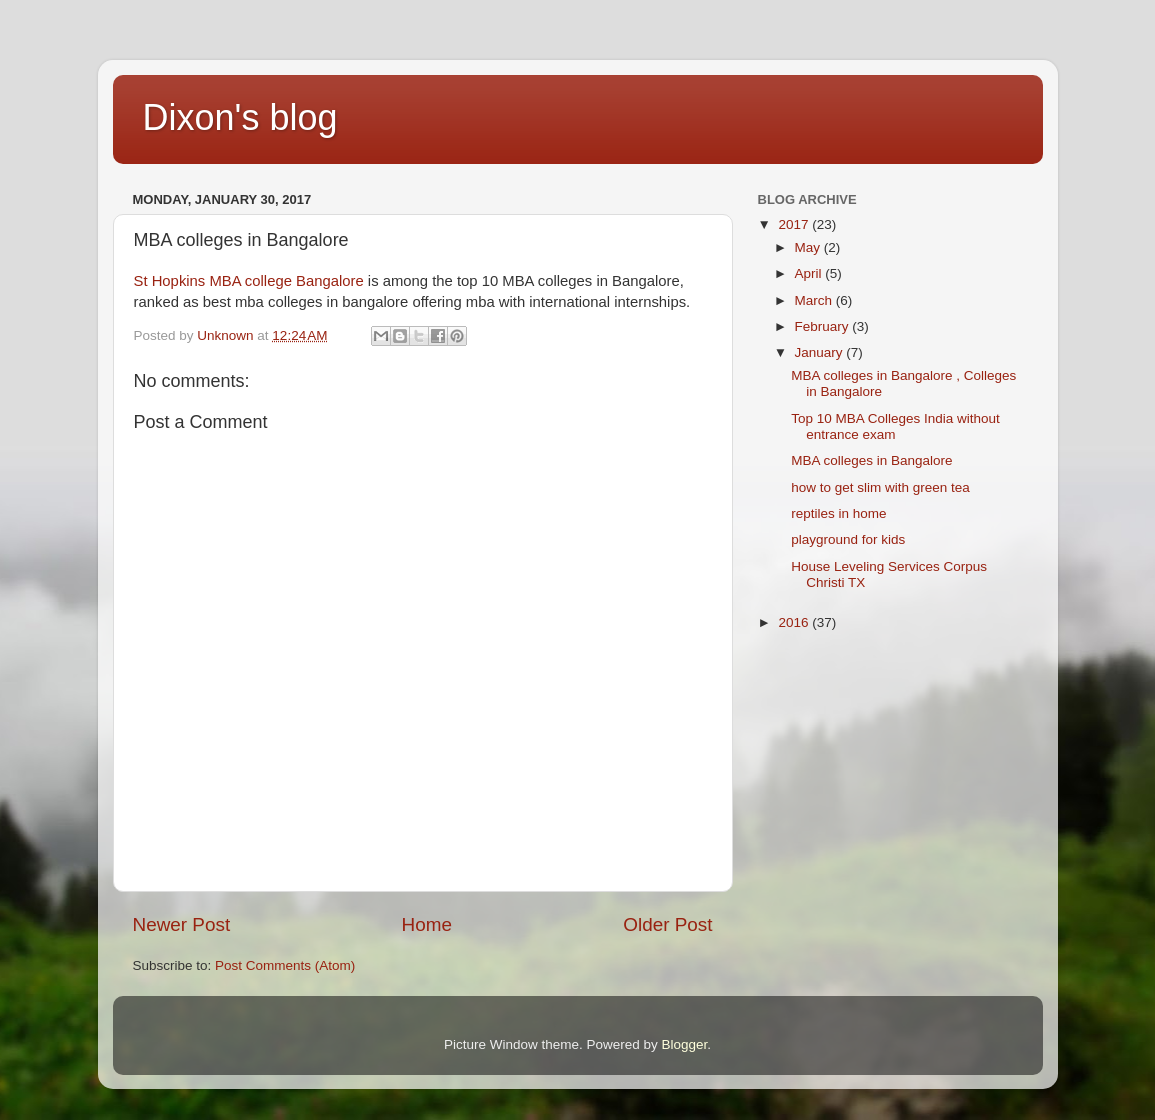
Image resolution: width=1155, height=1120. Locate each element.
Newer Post (182, 924)
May (809, 247)
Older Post (667, 924)
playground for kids (848, 539)
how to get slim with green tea (880, 487)
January (821, 352)
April (810, 273)
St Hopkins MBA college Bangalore (249, 281)
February (824, 326)
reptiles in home (838, 513)
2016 (795, 622)
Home (427, 924)
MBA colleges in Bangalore (871, 460)
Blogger (685, 1044)
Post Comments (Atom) (285, 965)
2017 (795, 224)
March (815, 300)
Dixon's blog (240, 117)
